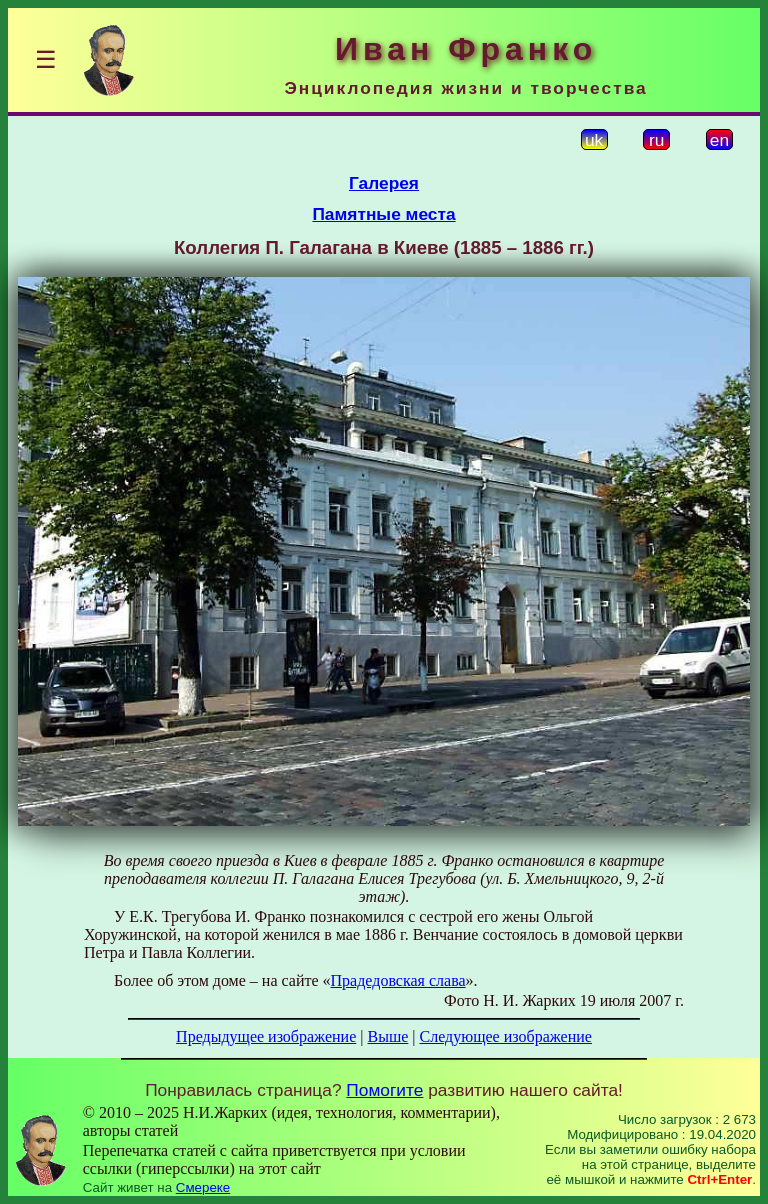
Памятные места (383, 214)
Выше (387, 1036)
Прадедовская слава (398, 980)
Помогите (384, 1090)
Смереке (203, 1187)
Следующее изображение (506, 1036)
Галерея (384, 183)
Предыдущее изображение (266, 1036)
